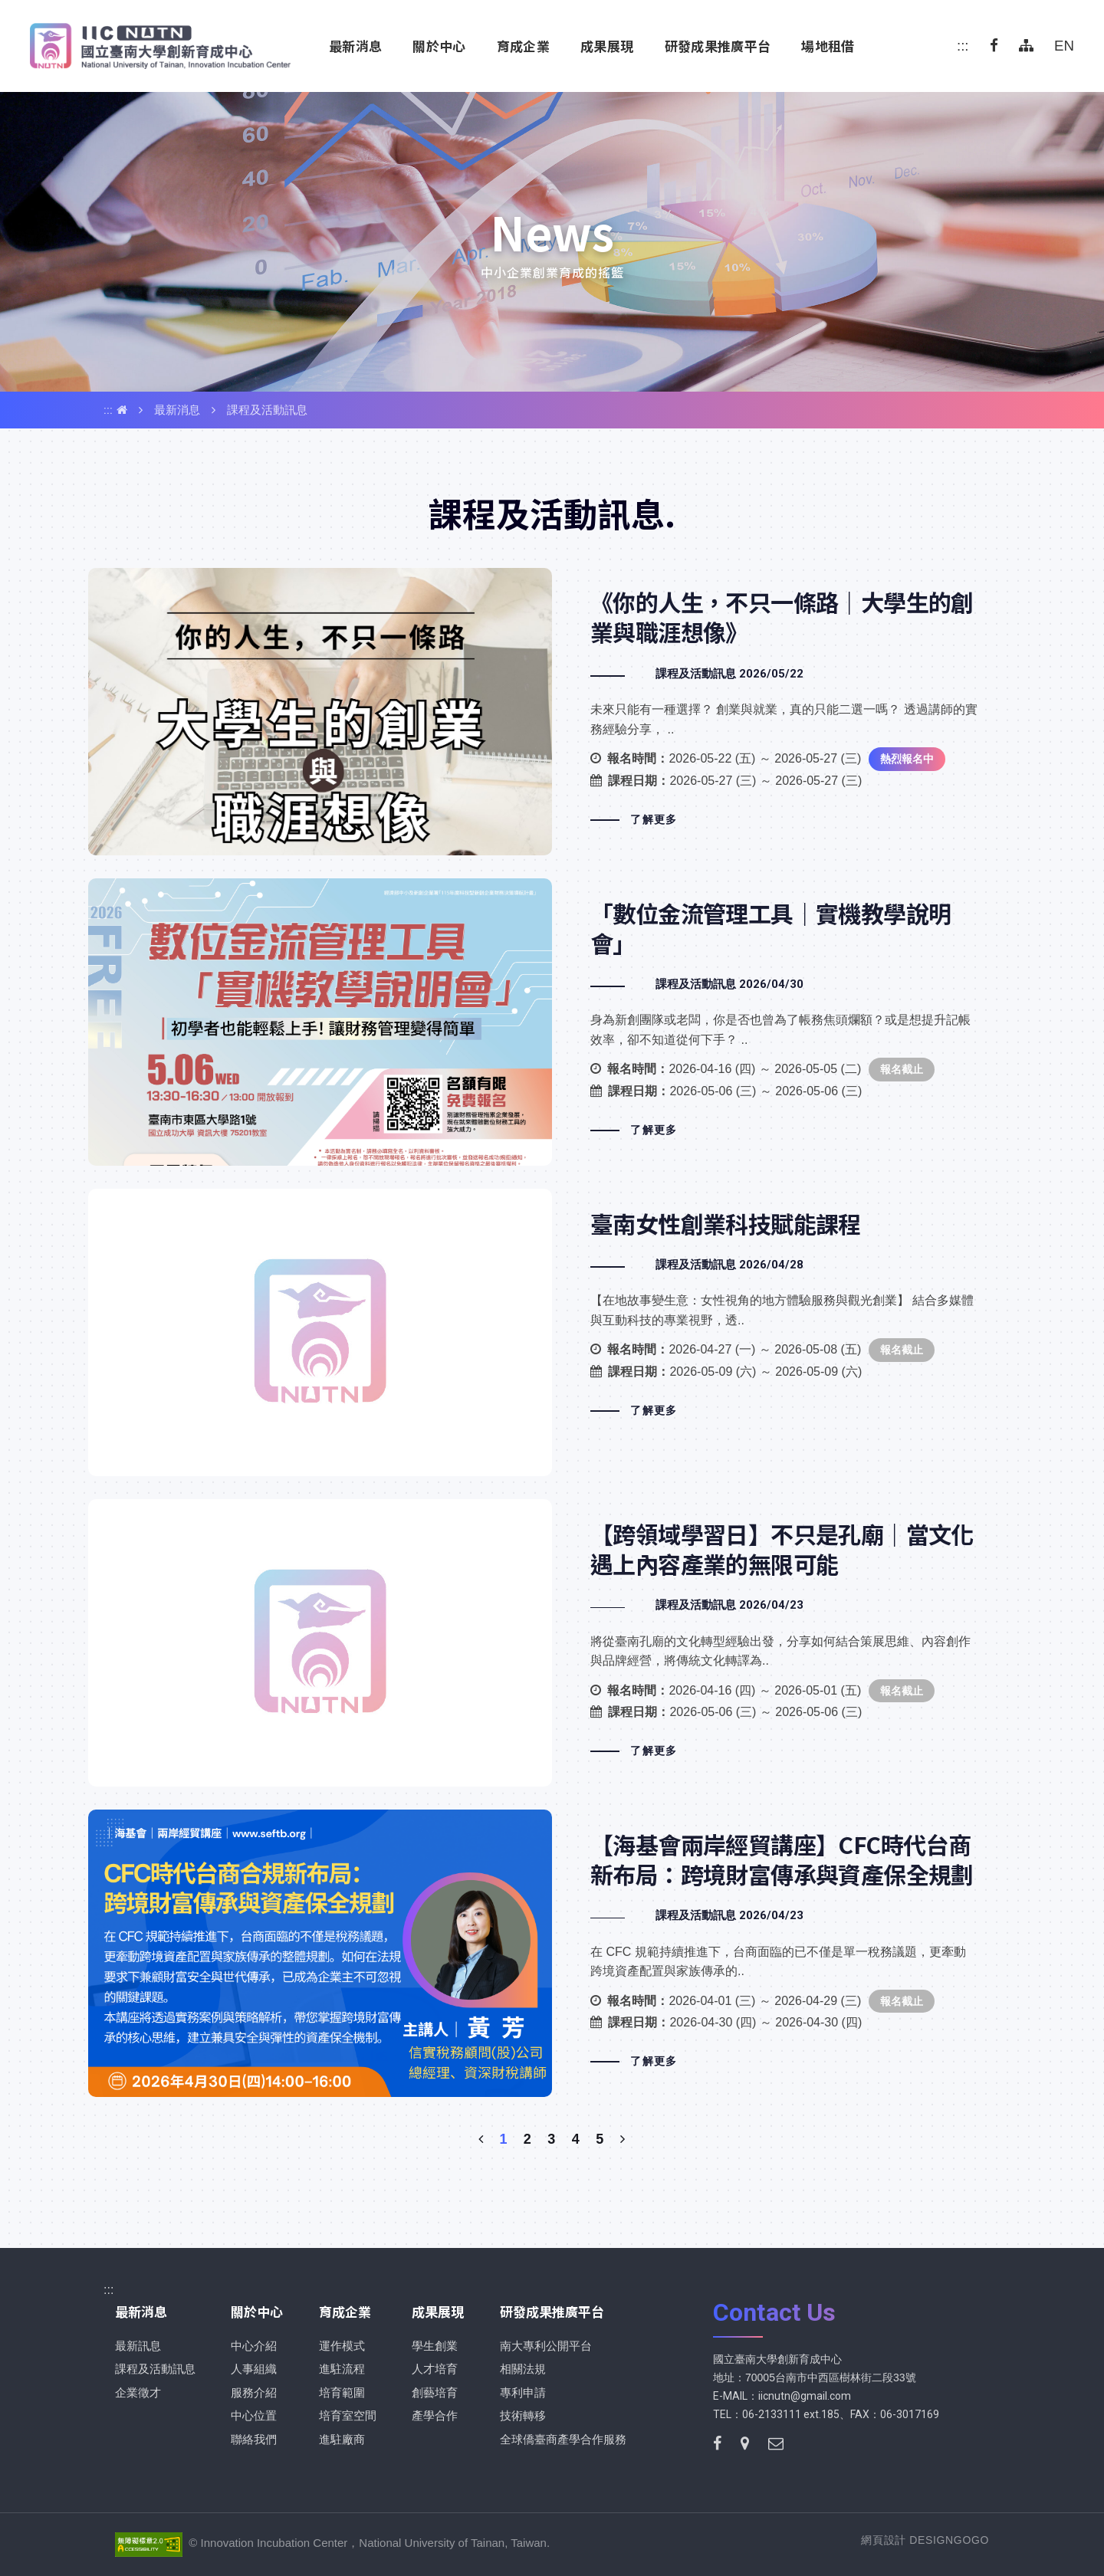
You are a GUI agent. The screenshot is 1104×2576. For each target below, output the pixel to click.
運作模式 (342, 2345)
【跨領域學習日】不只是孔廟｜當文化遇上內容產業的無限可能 (552, 1643)
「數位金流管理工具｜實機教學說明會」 (552, 1022)
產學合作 (435, 2415)
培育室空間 (347, 2415)
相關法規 (523, 2368)
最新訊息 (138, 2345)
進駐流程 (342, 2368)
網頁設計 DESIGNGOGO (925, 2540)
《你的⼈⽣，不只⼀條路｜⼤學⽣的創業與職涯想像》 (552, 711)
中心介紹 (254, 2345)
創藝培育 (435, 2392)
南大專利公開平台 (546, 2345)
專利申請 (523, 2392)
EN (1064, 46)
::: (963, 46)
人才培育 (435, 2368)
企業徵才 (138, 2392)
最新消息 (177, 410)
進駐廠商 (342, 2439)
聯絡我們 (254, 2439)
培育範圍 (342, 2392)
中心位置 (254, 2415)
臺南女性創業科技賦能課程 (552, 1332)
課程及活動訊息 (267, 410)
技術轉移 (523, 2415)
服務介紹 (254, 2392)
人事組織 (254, 2368)
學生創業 (435, 2345)
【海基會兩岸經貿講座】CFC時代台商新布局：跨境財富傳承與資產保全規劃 (552, 1953)
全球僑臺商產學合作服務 (563, 2439)
